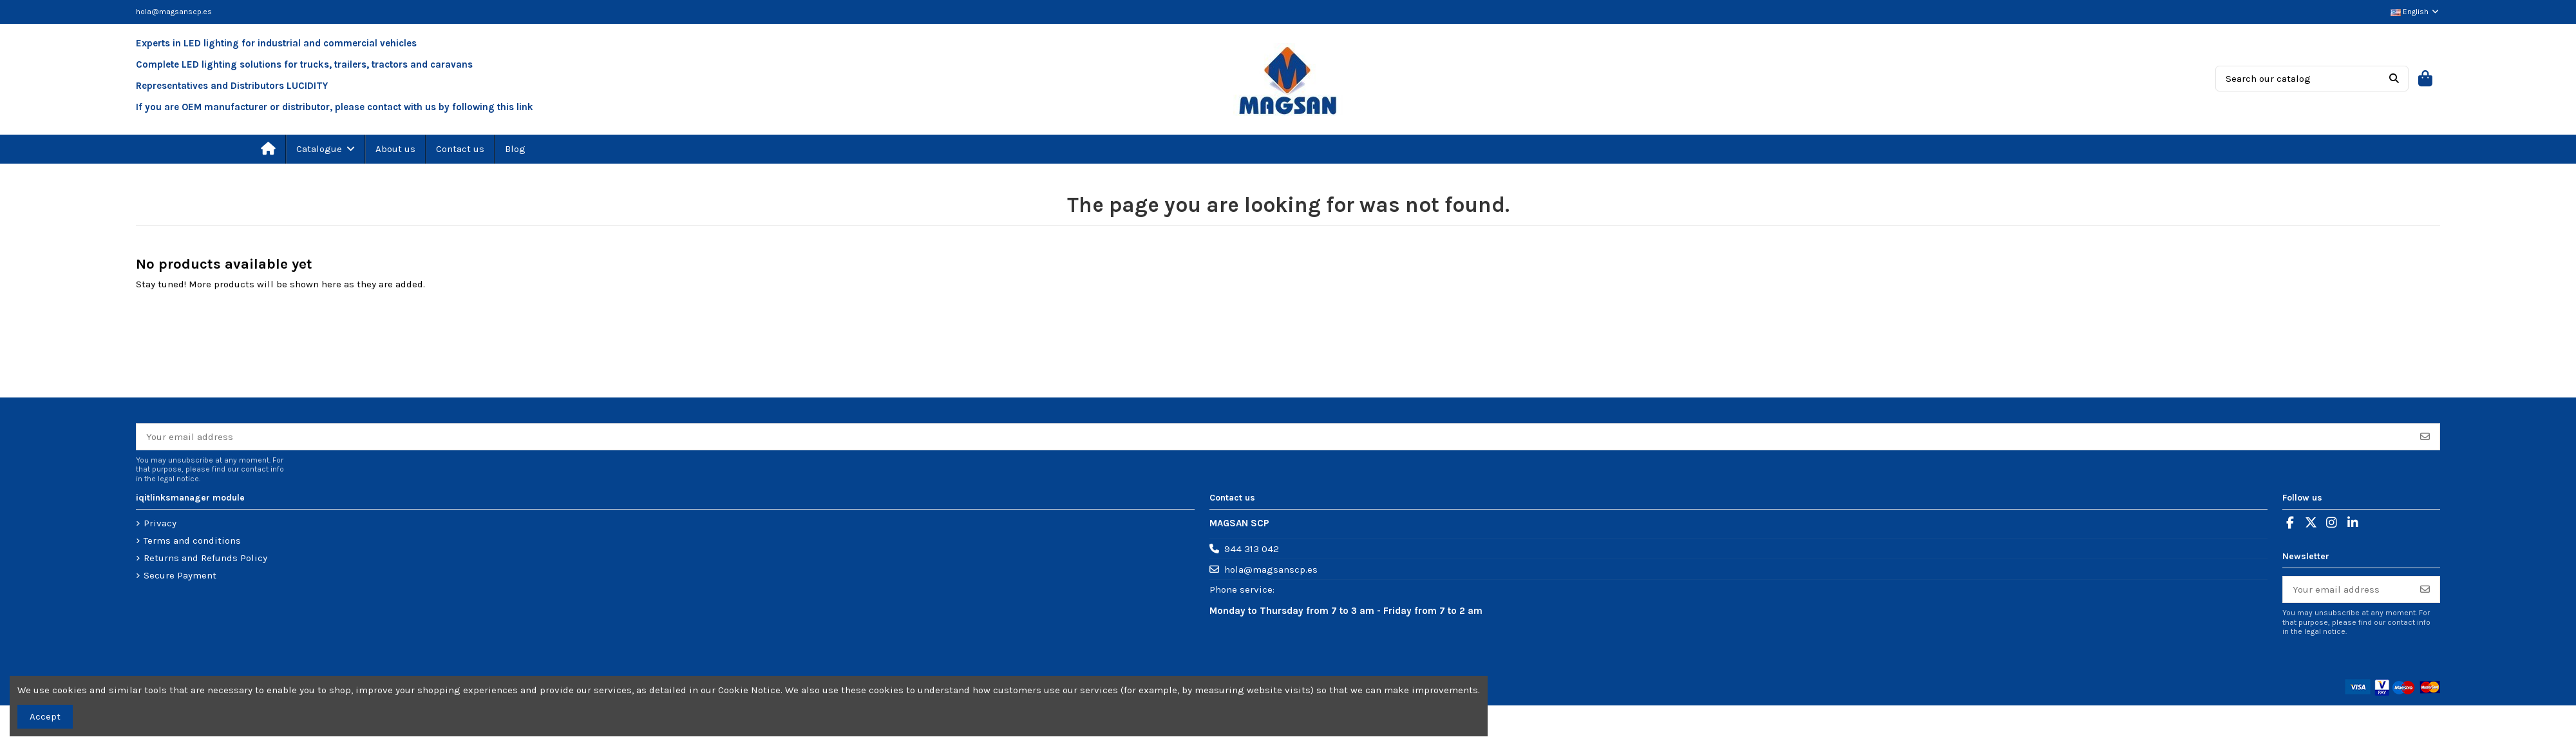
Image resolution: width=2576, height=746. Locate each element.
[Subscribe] (2424, 437)
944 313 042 (1251, 549)
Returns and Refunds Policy (205, 558)
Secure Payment (180, 575)
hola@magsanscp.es (174, 11)
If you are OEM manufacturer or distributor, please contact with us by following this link (334, 107)
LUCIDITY (307, 85)
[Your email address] (1274, 437)
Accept (45, 716)
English (2415, 11)
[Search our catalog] (2394, 78)
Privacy (160, 523)
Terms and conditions (192, 540)
